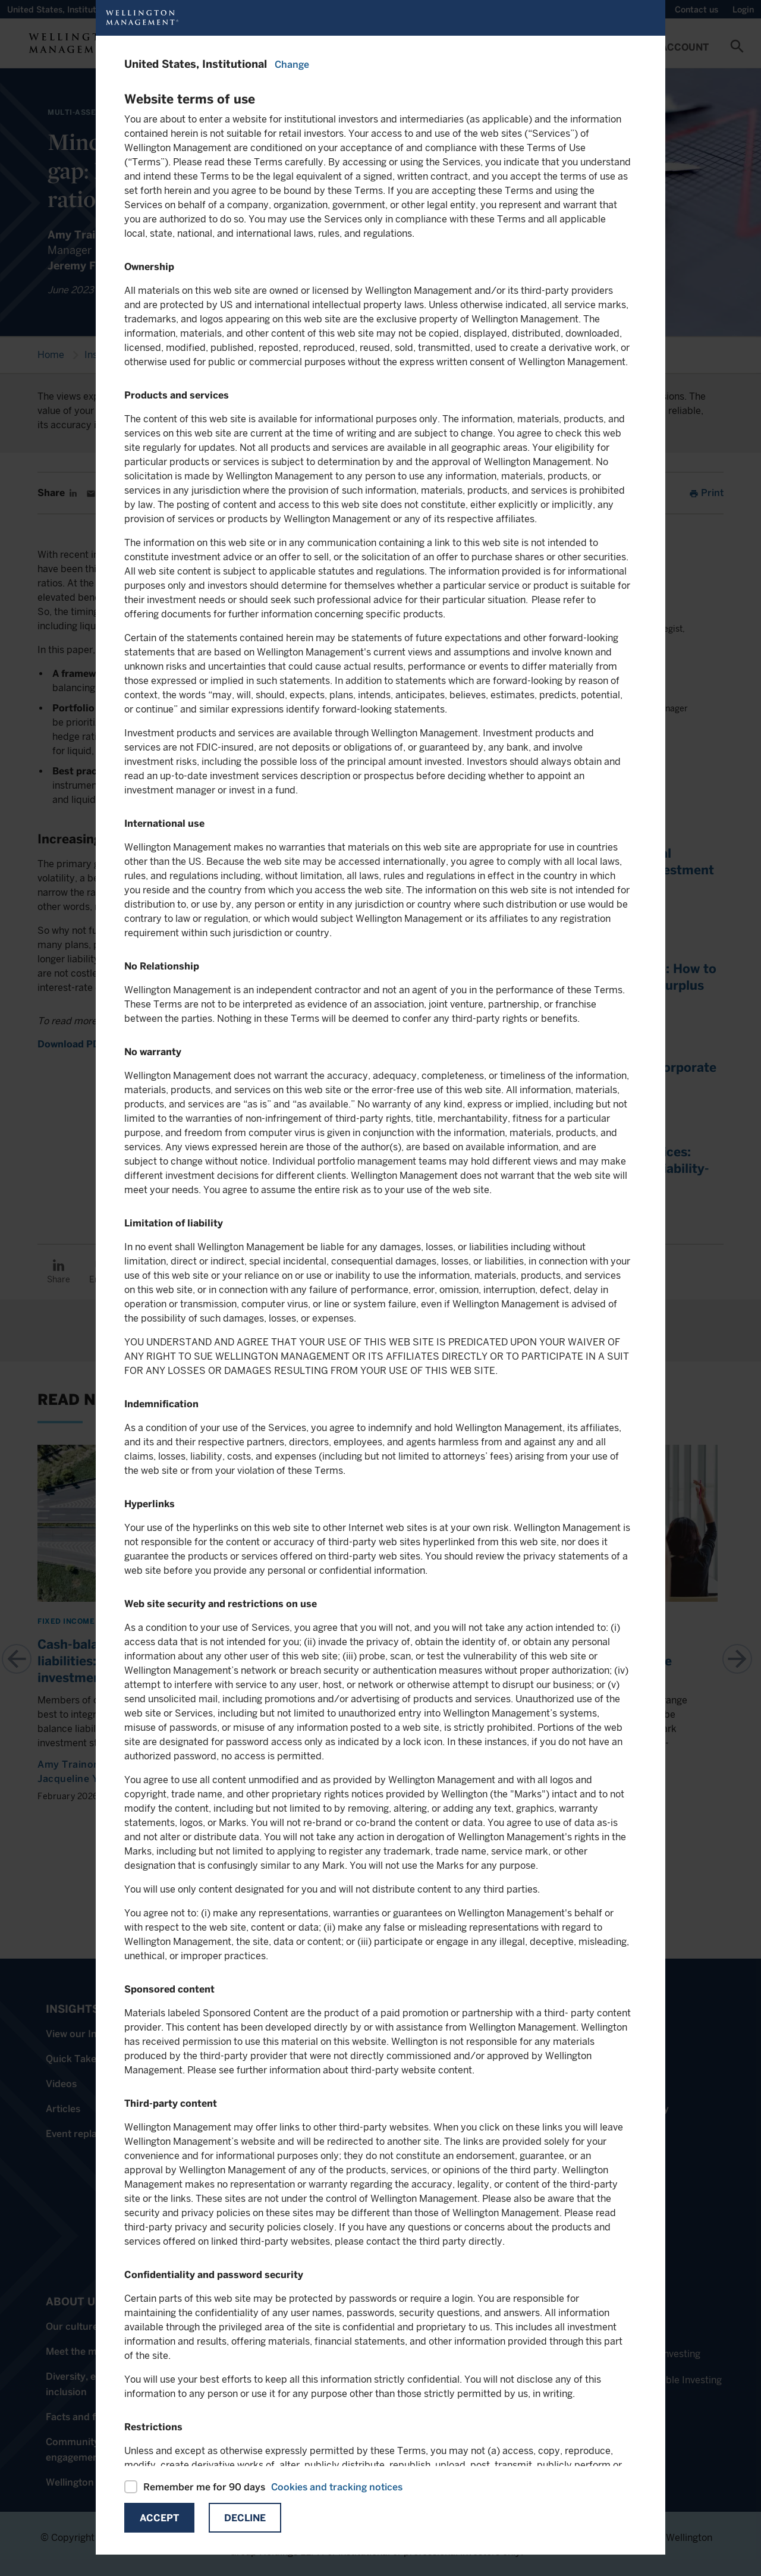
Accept (159, 2518)
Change (292, 64)
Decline (245, 2518)
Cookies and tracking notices (336, 2487)
